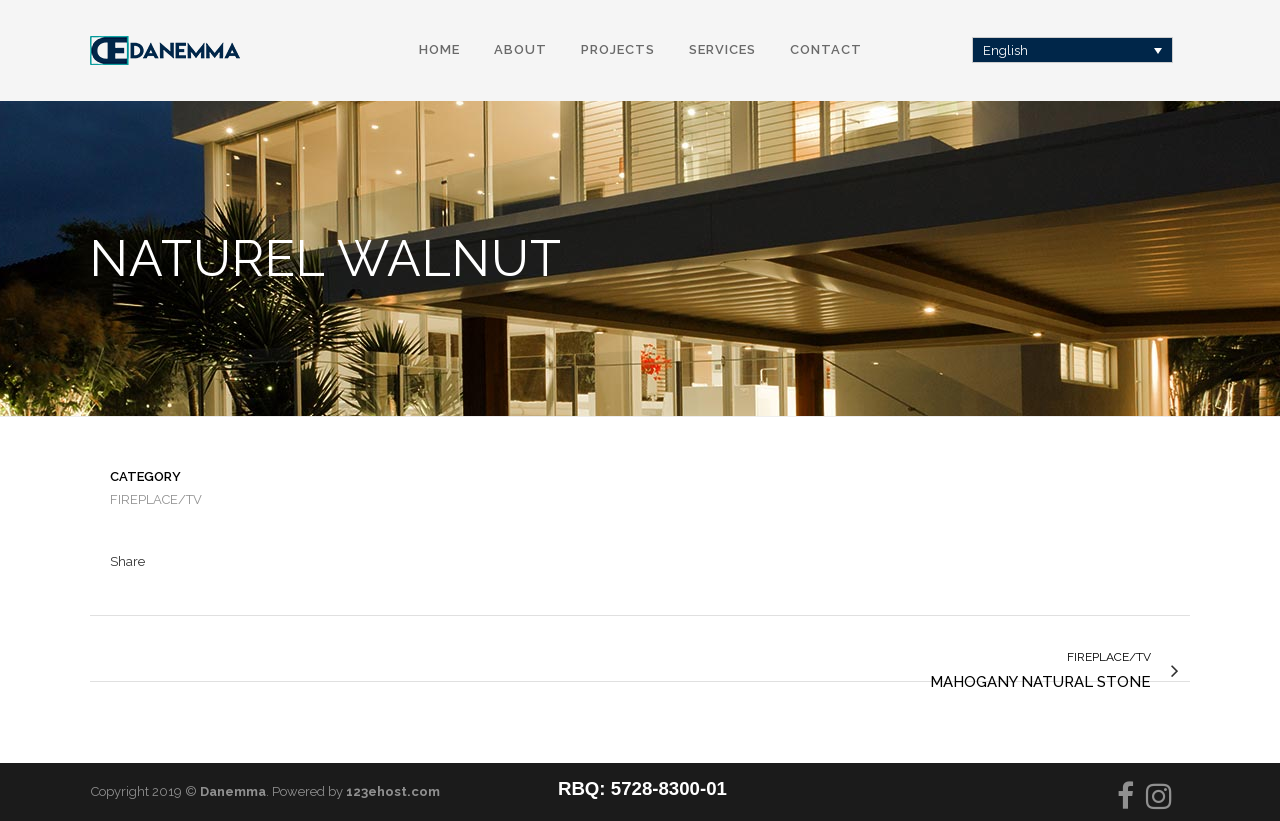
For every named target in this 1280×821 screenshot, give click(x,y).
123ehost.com (393, 791)
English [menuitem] (1005, 50)
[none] (1073, 50)
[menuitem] (1073, 50)
